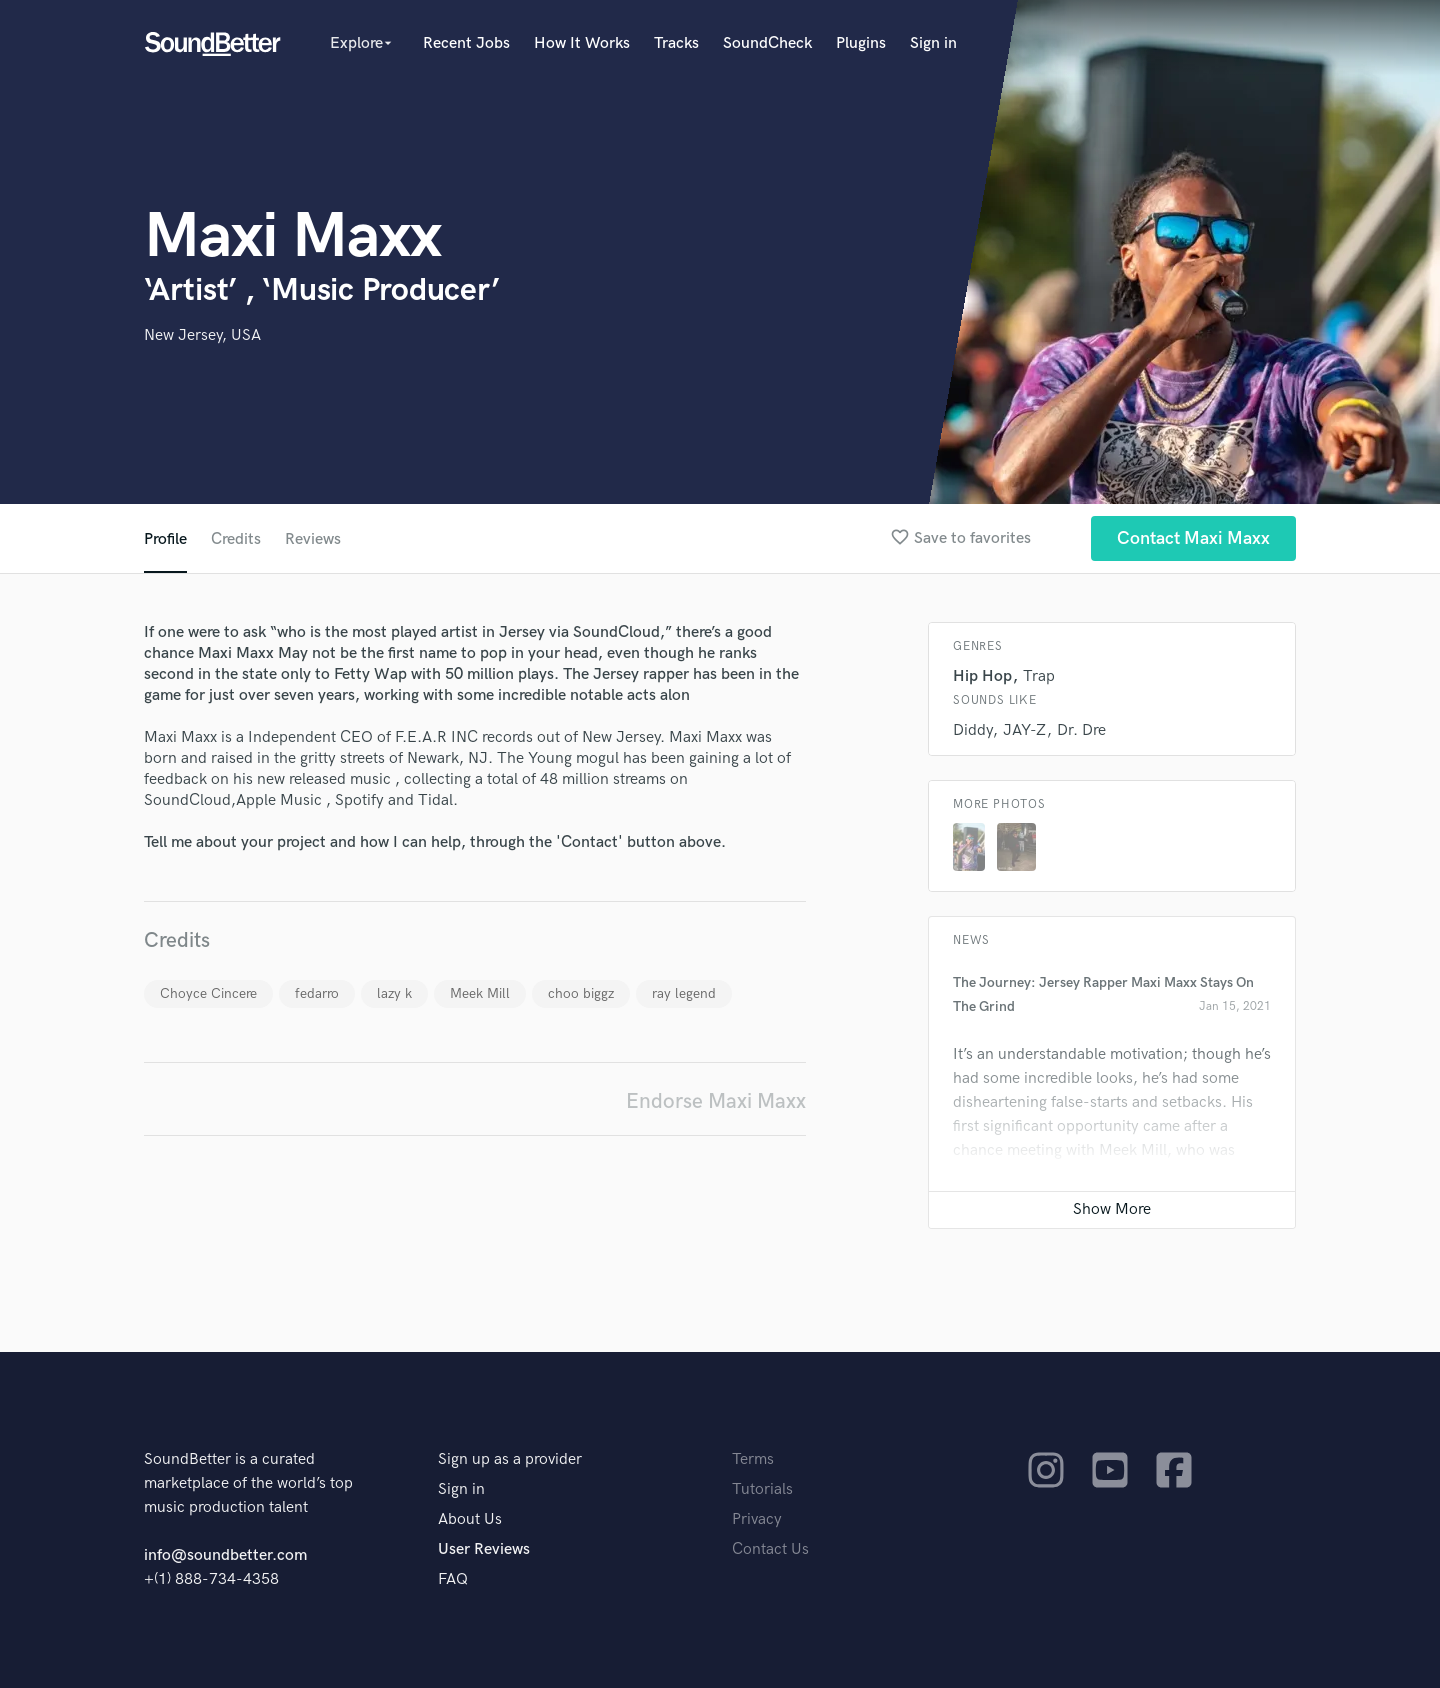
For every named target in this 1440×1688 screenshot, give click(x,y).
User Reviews (484, 1549)
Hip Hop (982, 676)
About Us (470, 1519)
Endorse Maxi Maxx (716, 1101)
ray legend (684, 993)
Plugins (861, 43)
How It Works (582, 43)
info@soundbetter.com (225, 1555)
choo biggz (581, 993)
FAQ (453, 1579)
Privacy (757, 1519)
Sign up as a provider (510, 1459)
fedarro (317, 993)
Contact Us (770, 1549)
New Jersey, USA (202, 335)
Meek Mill (480, 993)
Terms (753, 1459)
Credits (236, 539)
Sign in (933, 43)
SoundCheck (767, 43)
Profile (165, 539)
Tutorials (762, 1489)
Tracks (676, 43)
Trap (1039, 676)
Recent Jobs (466, 43)
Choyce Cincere (208, 993)
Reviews (313, 539)
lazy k (394, 993)
